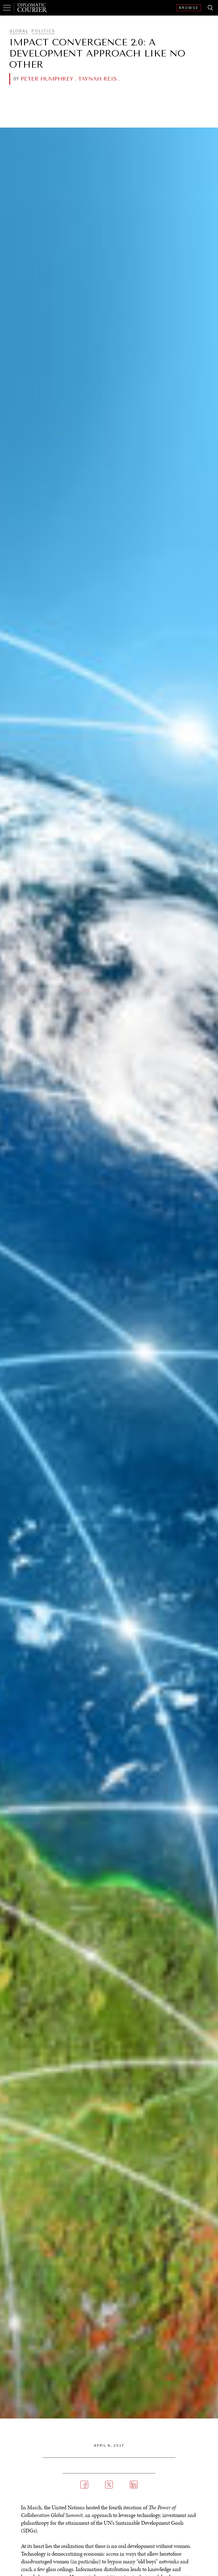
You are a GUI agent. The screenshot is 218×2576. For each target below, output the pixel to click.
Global (18, 31)
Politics (43, 31)
